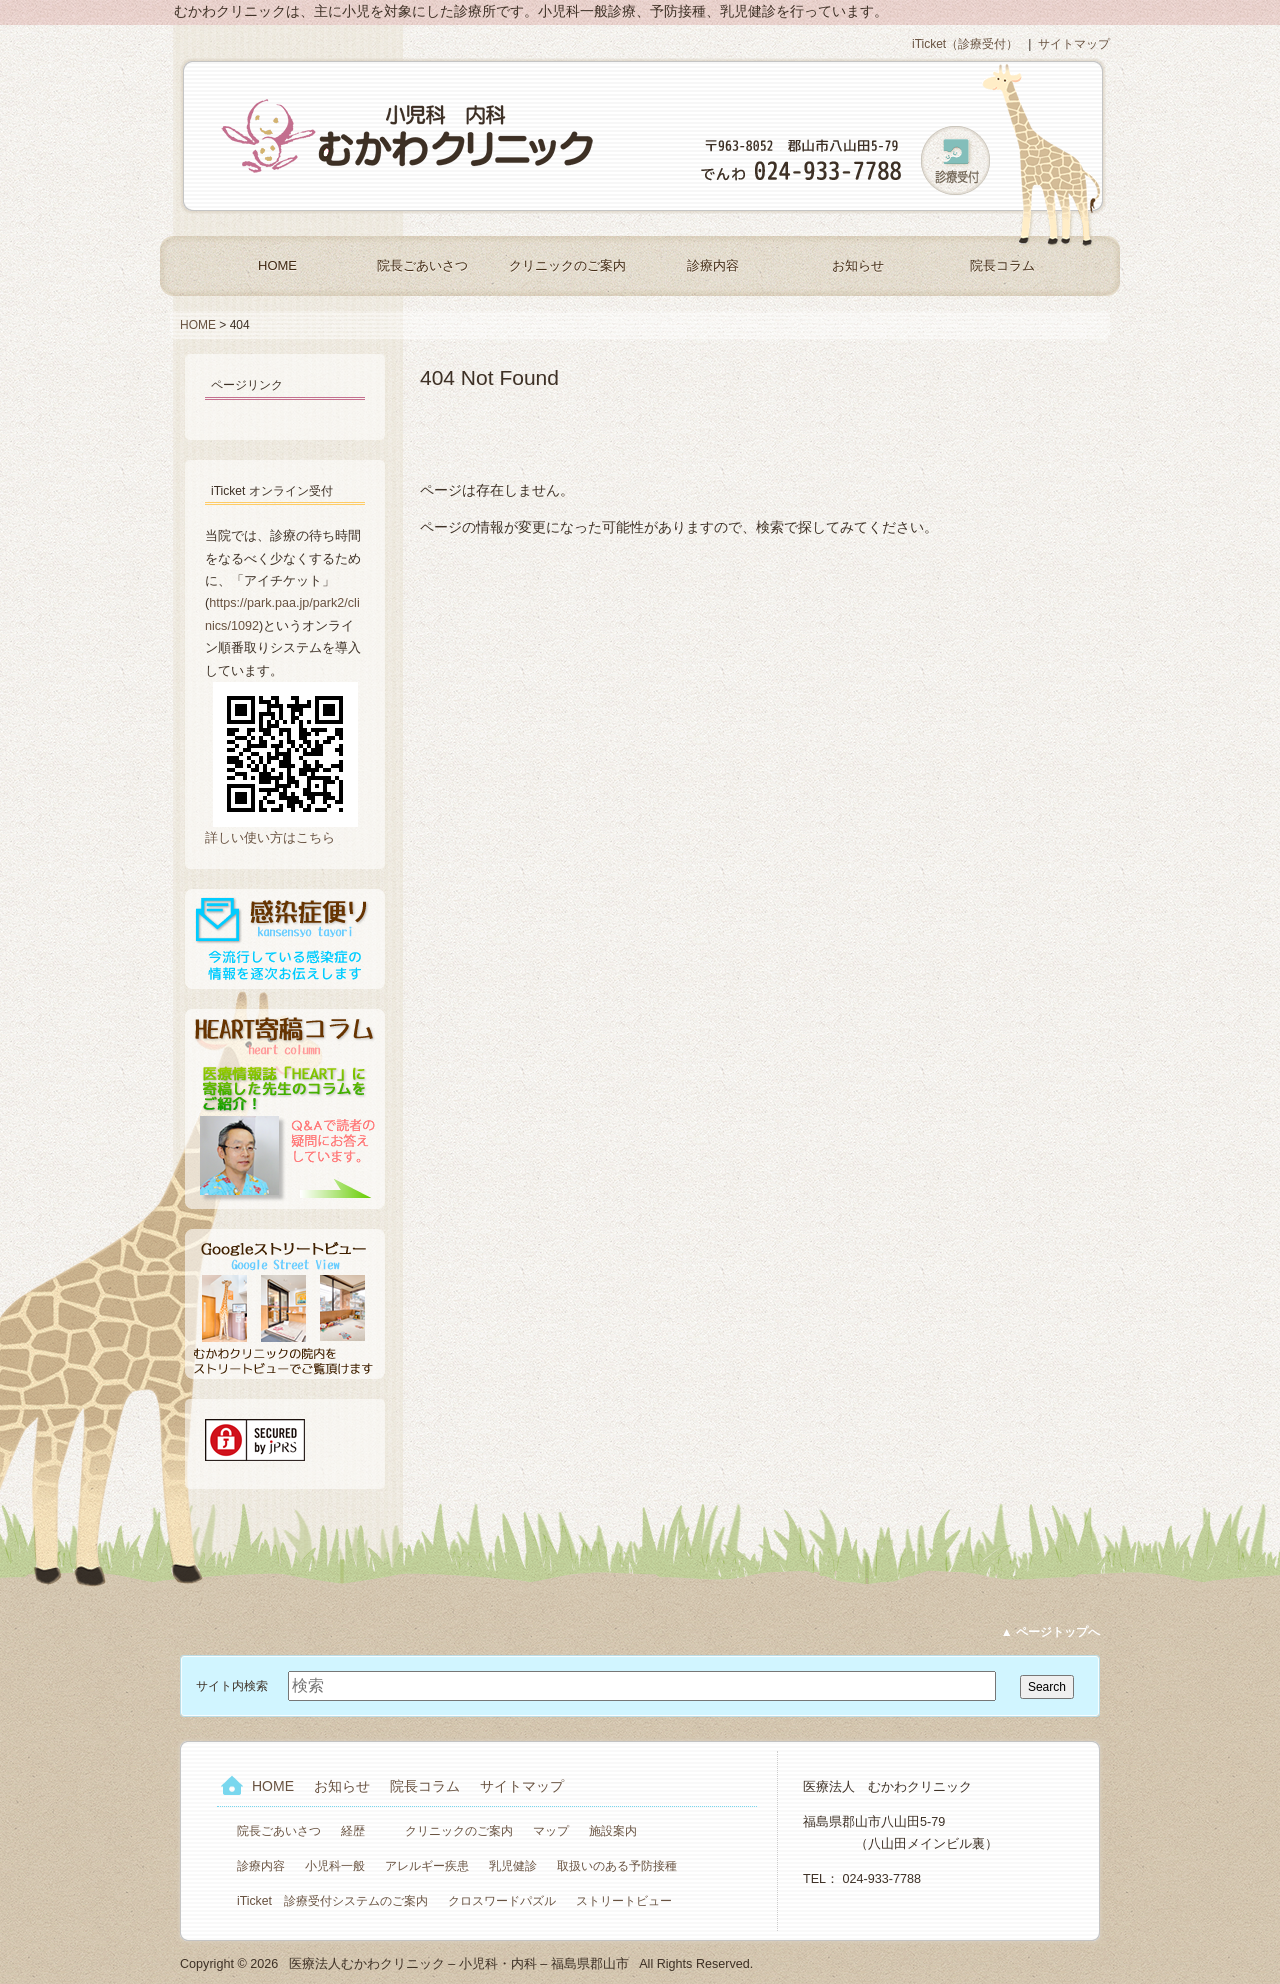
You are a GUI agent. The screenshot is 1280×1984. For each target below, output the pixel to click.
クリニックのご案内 (567, 265)
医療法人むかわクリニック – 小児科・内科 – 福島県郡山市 (410, 136)
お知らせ (858, 265)
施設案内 (613, 1831)
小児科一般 (335, 1866)
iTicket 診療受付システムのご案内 (332, 1901)
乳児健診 (513, 1866)
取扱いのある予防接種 (617, 1866)
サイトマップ (1074, 44)
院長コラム (1002, 265)
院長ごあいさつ (422, 265)
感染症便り (285, 939)
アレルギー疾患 (427, 1866)
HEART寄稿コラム (285, 1109)
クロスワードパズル (502, 1901)
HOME (277, 265)
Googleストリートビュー (285, 1304)
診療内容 (713, 265)
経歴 (353, 1831)
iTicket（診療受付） (965, 44)
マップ (551, 1831)
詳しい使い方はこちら (270, 838)
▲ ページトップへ (1050, 1632)
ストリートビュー (624, 1901)
